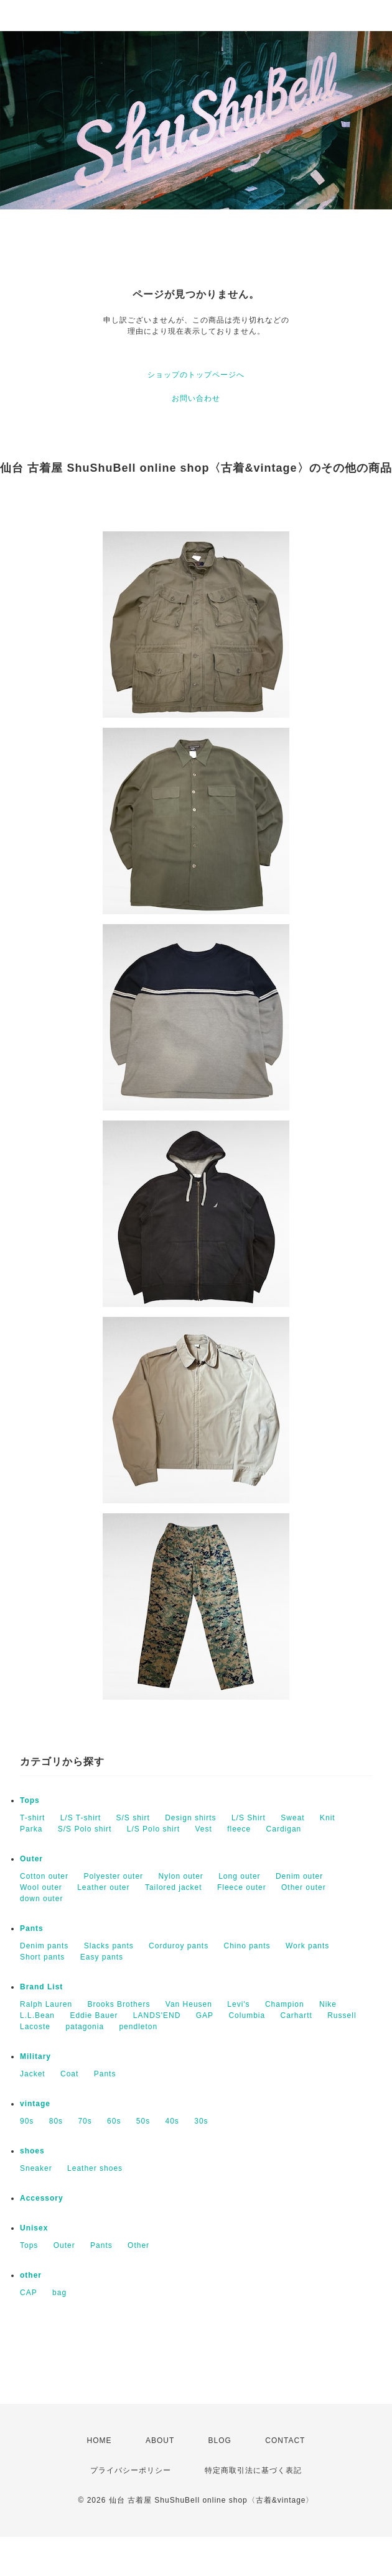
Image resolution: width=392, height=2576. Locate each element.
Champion (284, 2004)
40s (172, 2121)
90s (27, 2121)
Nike (328, 2004)
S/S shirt (133, 1817)
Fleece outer (241, 1887)
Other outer (303, 1887)
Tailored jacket (173, 1887)
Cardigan (284, 1829)
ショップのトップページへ (196, 374)
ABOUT (160, 2440)
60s (114, 2121)
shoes (32, 2151)
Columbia (246, 2015)
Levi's (238, 2004)
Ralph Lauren (46, 2004)
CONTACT (285, 2440)
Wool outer (41, 1887)
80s (56, 2121)
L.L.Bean (37, 2015)
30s (201, 2121)
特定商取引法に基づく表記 (253, 2470)
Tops (30, 1800)
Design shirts (190, 1817)
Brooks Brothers (118, 2004)
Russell (341, 2015)
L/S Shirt (248, 1817)
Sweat (292, 1817)
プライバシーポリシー (130, 2470)
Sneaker (36, 2168)
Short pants (42, 1957)
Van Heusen (189, 2004)
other (31, 2275)
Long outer (239, 1876)
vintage (35, 2103)
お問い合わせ (196, 398)
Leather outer (103, 1887)
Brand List (41, 1986)
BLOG (219, 2440)
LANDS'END (157, 2015)
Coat (69, 2074)
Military (35, 2056)
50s (143, 2121)
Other (138, 2245)
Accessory (41, 2198)
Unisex (34, 2228)
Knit (327, 1817)
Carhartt (296, 2015)
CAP (28, 2292)
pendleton (138, 2026)
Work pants (307, 1945)
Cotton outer (44, 1876)
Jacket (32, 2074)
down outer (41, 1898)
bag (59, 2292)
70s (84, 2121)
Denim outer (299, 1876)
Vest (203, 1829)
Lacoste (35, 2026)
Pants (32, 1928)
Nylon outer (180, 1876)
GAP (204, 2015)
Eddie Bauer (94, 2015)
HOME (99, 2440)
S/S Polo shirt (85, 1829)
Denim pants (44, 1945)
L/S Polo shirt (153, 1829)
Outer (31, 1858)
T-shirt (32, 1817)
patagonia (84, 2026)
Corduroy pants (178, 1945)
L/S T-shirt (80, 1817)
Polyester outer (113, 1876)
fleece (239, 1829)
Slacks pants (109, 1945)
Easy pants (101, 1957)
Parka (31, 1829)
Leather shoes (95, 2168)
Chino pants (247, 1945)
